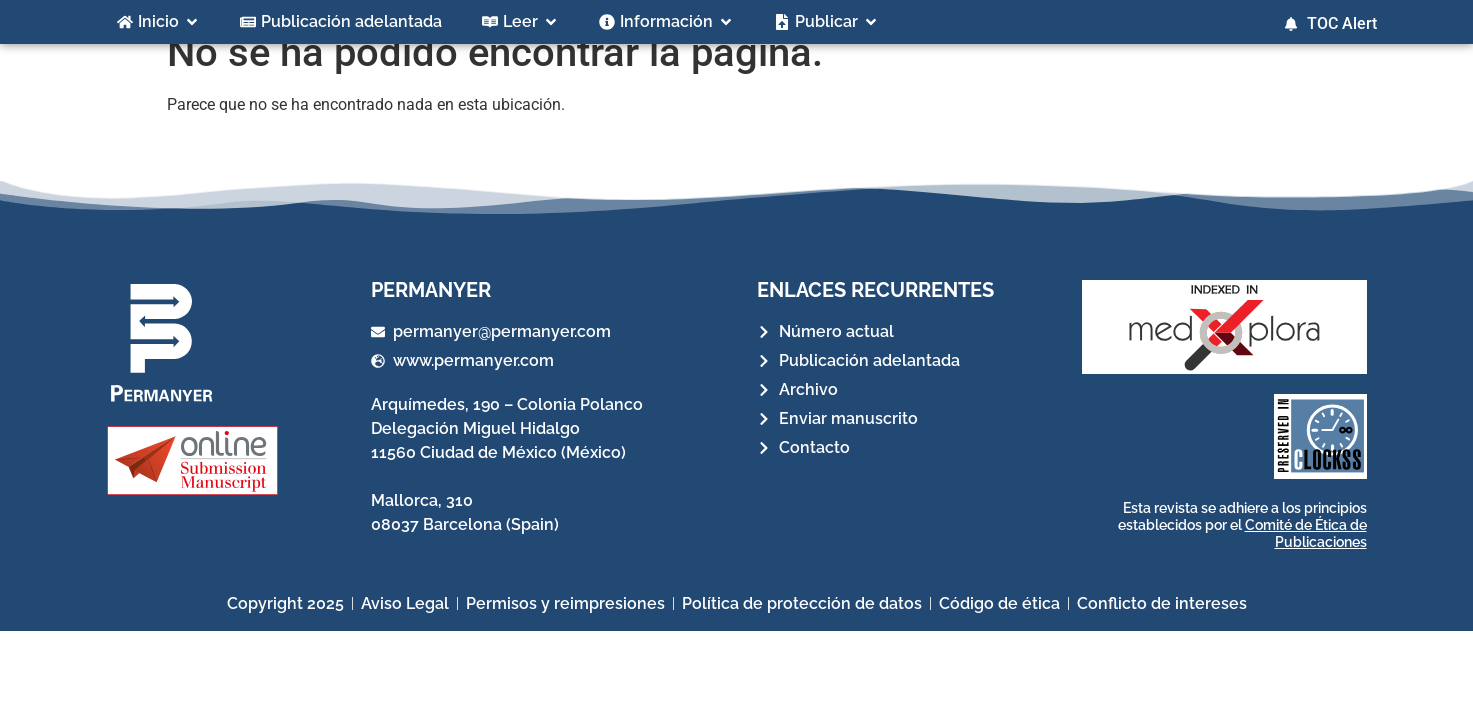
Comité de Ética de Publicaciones (1306, 556)
